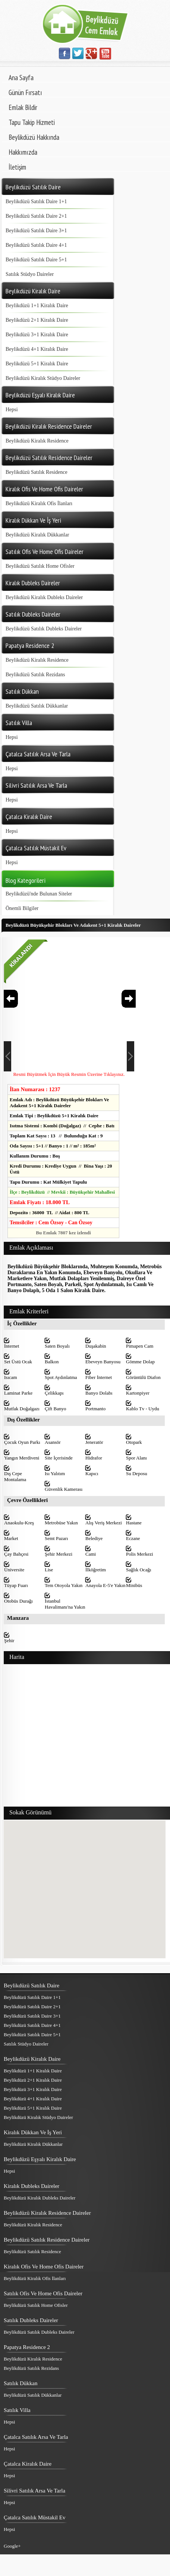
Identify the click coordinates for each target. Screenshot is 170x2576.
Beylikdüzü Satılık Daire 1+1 (36, 201)
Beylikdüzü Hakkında (34, 137)
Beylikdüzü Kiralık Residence (37, 441)
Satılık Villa (17, 2410)
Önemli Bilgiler (22, 908)
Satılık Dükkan (20, 2383)
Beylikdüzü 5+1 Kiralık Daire (37, 363)
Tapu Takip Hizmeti (32, 122)
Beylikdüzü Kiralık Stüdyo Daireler (43, 378)
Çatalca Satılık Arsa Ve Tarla (36, 2437)
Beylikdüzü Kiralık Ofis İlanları (39, 503)
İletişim (17, 167)
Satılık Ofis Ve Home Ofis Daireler (43, 2293)
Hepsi (12, 409)
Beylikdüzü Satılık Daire (31, 1985)
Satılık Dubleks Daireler (31, 2320)
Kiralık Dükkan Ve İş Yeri (33, 2132)
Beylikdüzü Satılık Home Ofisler (40, 566)
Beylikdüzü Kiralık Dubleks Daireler (44, 597)
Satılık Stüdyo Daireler (30, 274)
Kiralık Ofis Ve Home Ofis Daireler (44, 2267)
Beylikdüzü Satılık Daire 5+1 (36, 259)
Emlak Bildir (23, 107)
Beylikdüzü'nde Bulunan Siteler (39, 894)
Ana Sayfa (21, 77)
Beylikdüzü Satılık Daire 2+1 (36, 216)
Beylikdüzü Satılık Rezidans (35, 674)
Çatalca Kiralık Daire (27, 2464)
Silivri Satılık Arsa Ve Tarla (34, 2491)
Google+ (12, 2546)
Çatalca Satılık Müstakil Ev (34, 2517)
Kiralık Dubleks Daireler (31, 2186)
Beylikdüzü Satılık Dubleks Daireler (44, 629)
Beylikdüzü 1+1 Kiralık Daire (37, 305)
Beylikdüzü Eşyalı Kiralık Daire (40, 2159)
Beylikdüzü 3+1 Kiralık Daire (37, 334)
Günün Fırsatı (25, 92)
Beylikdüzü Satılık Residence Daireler (46, 2240)
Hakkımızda (23, 152)
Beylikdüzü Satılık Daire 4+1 (36, 245)
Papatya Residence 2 (27, 2347)
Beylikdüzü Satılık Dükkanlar (37, 706)
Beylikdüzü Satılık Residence (36, 472)
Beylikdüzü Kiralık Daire (32, 2059)
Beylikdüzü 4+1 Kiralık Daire (37, 349)
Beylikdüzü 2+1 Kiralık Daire (37, 320)
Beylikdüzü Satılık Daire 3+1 (36, 230)
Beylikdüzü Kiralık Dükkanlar (37, 535)
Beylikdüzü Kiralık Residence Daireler (47, 2213)
